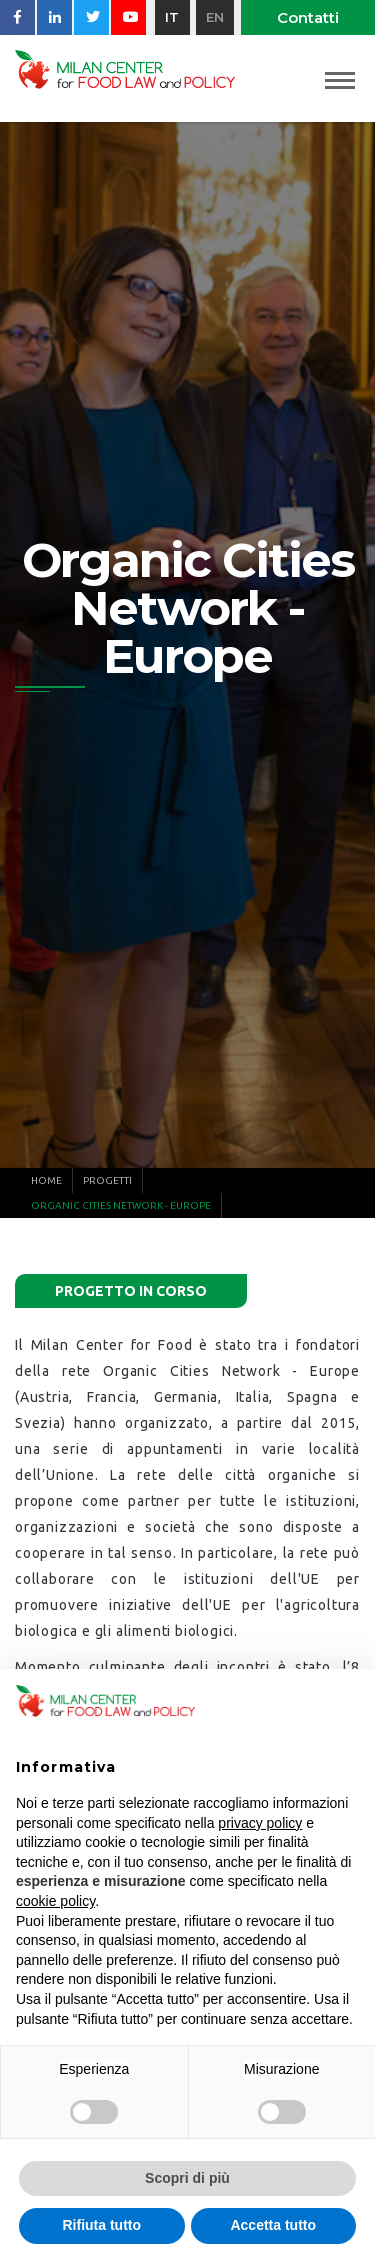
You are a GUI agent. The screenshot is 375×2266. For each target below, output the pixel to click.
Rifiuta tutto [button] (101, 2225)
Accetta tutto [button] (273, 2225)
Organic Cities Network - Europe (121, 1205)
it (172, 17)
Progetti (107, 1180)
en (215, 17)
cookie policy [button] (55, 1901)
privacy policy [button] (260, 1823)
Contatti (308, 17)
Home (46, 1180)
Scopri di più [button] (187, 2178)
